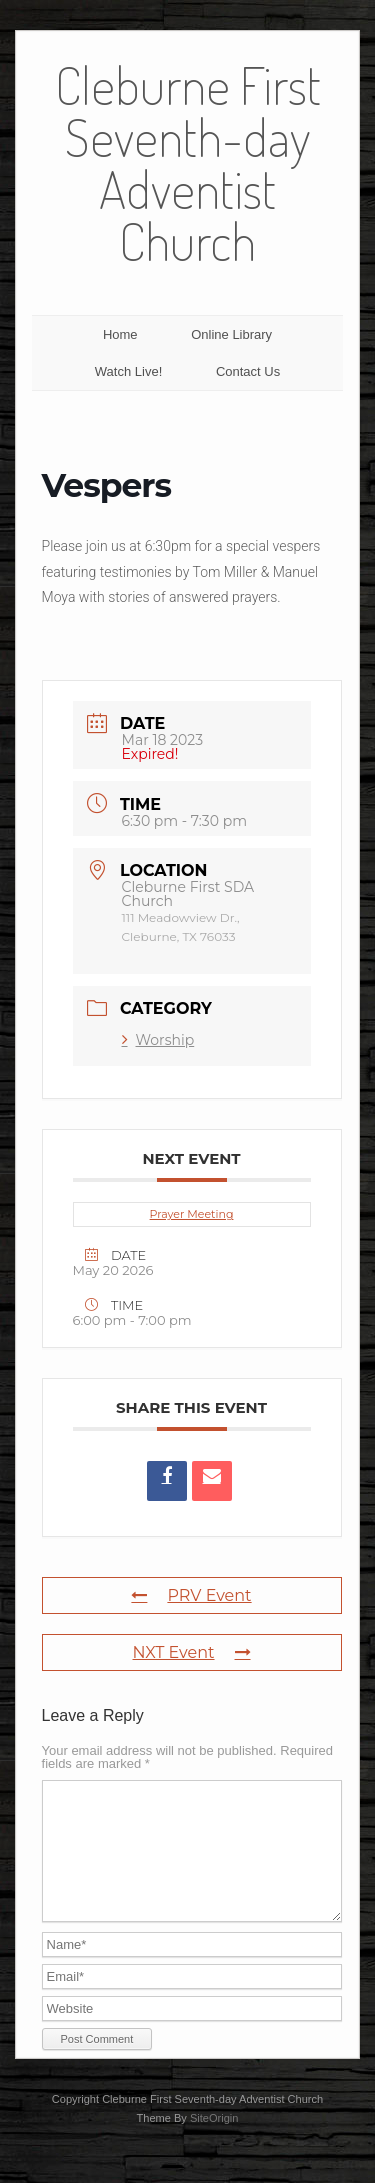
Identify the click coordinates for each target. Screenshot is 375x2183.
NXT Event (192, 1652)
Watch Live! (128, 371)
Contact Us (248, 371)
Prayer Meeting (192, 1214)
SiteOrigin (214, 2142)
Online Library (231, 334)
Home (120, 334)
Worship (158, 1040)
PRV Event (191, 1595)
